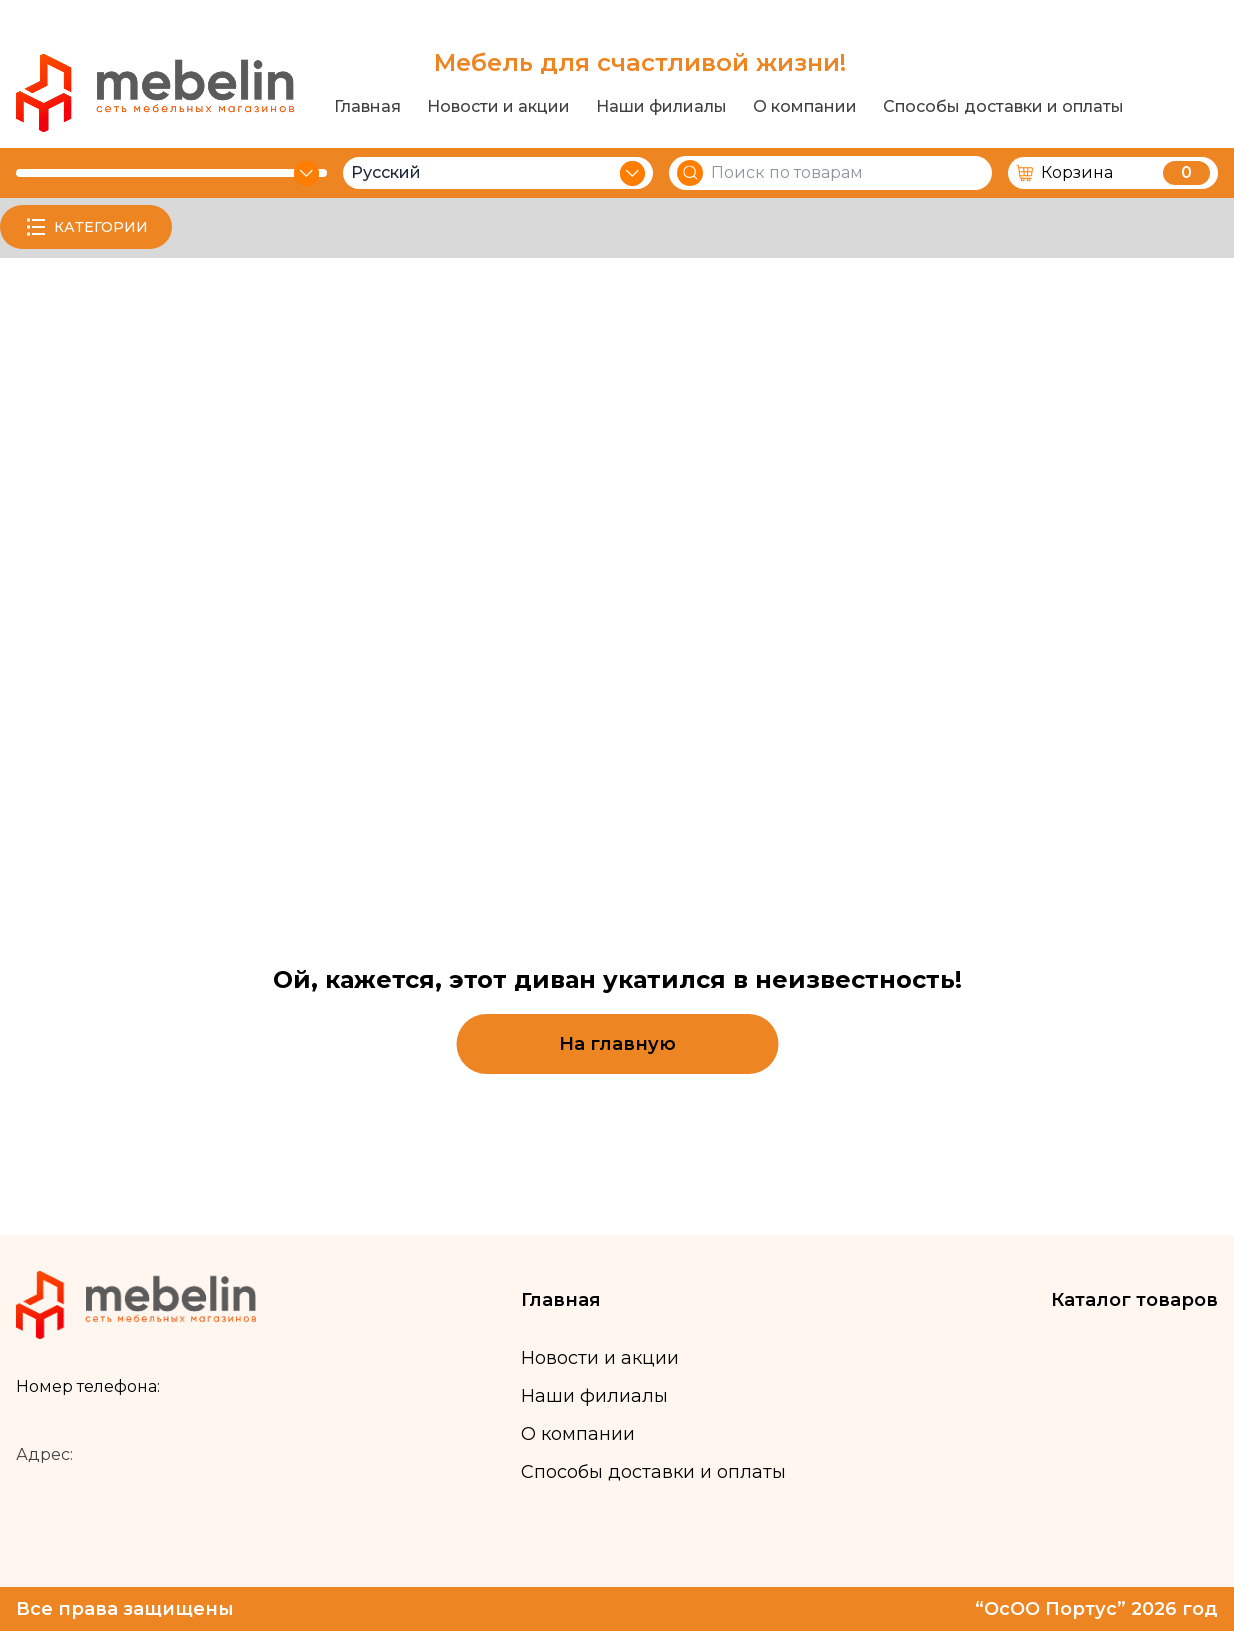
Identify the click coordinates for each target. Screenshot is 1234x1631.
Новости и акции (498, 107)
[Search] (690, 173)
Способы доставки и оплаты (1003, 107)
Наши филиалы (661, 107)
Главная (367, 107)
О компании (805, 107)
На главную (617, 1044)
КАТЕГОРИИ (86, 227)
